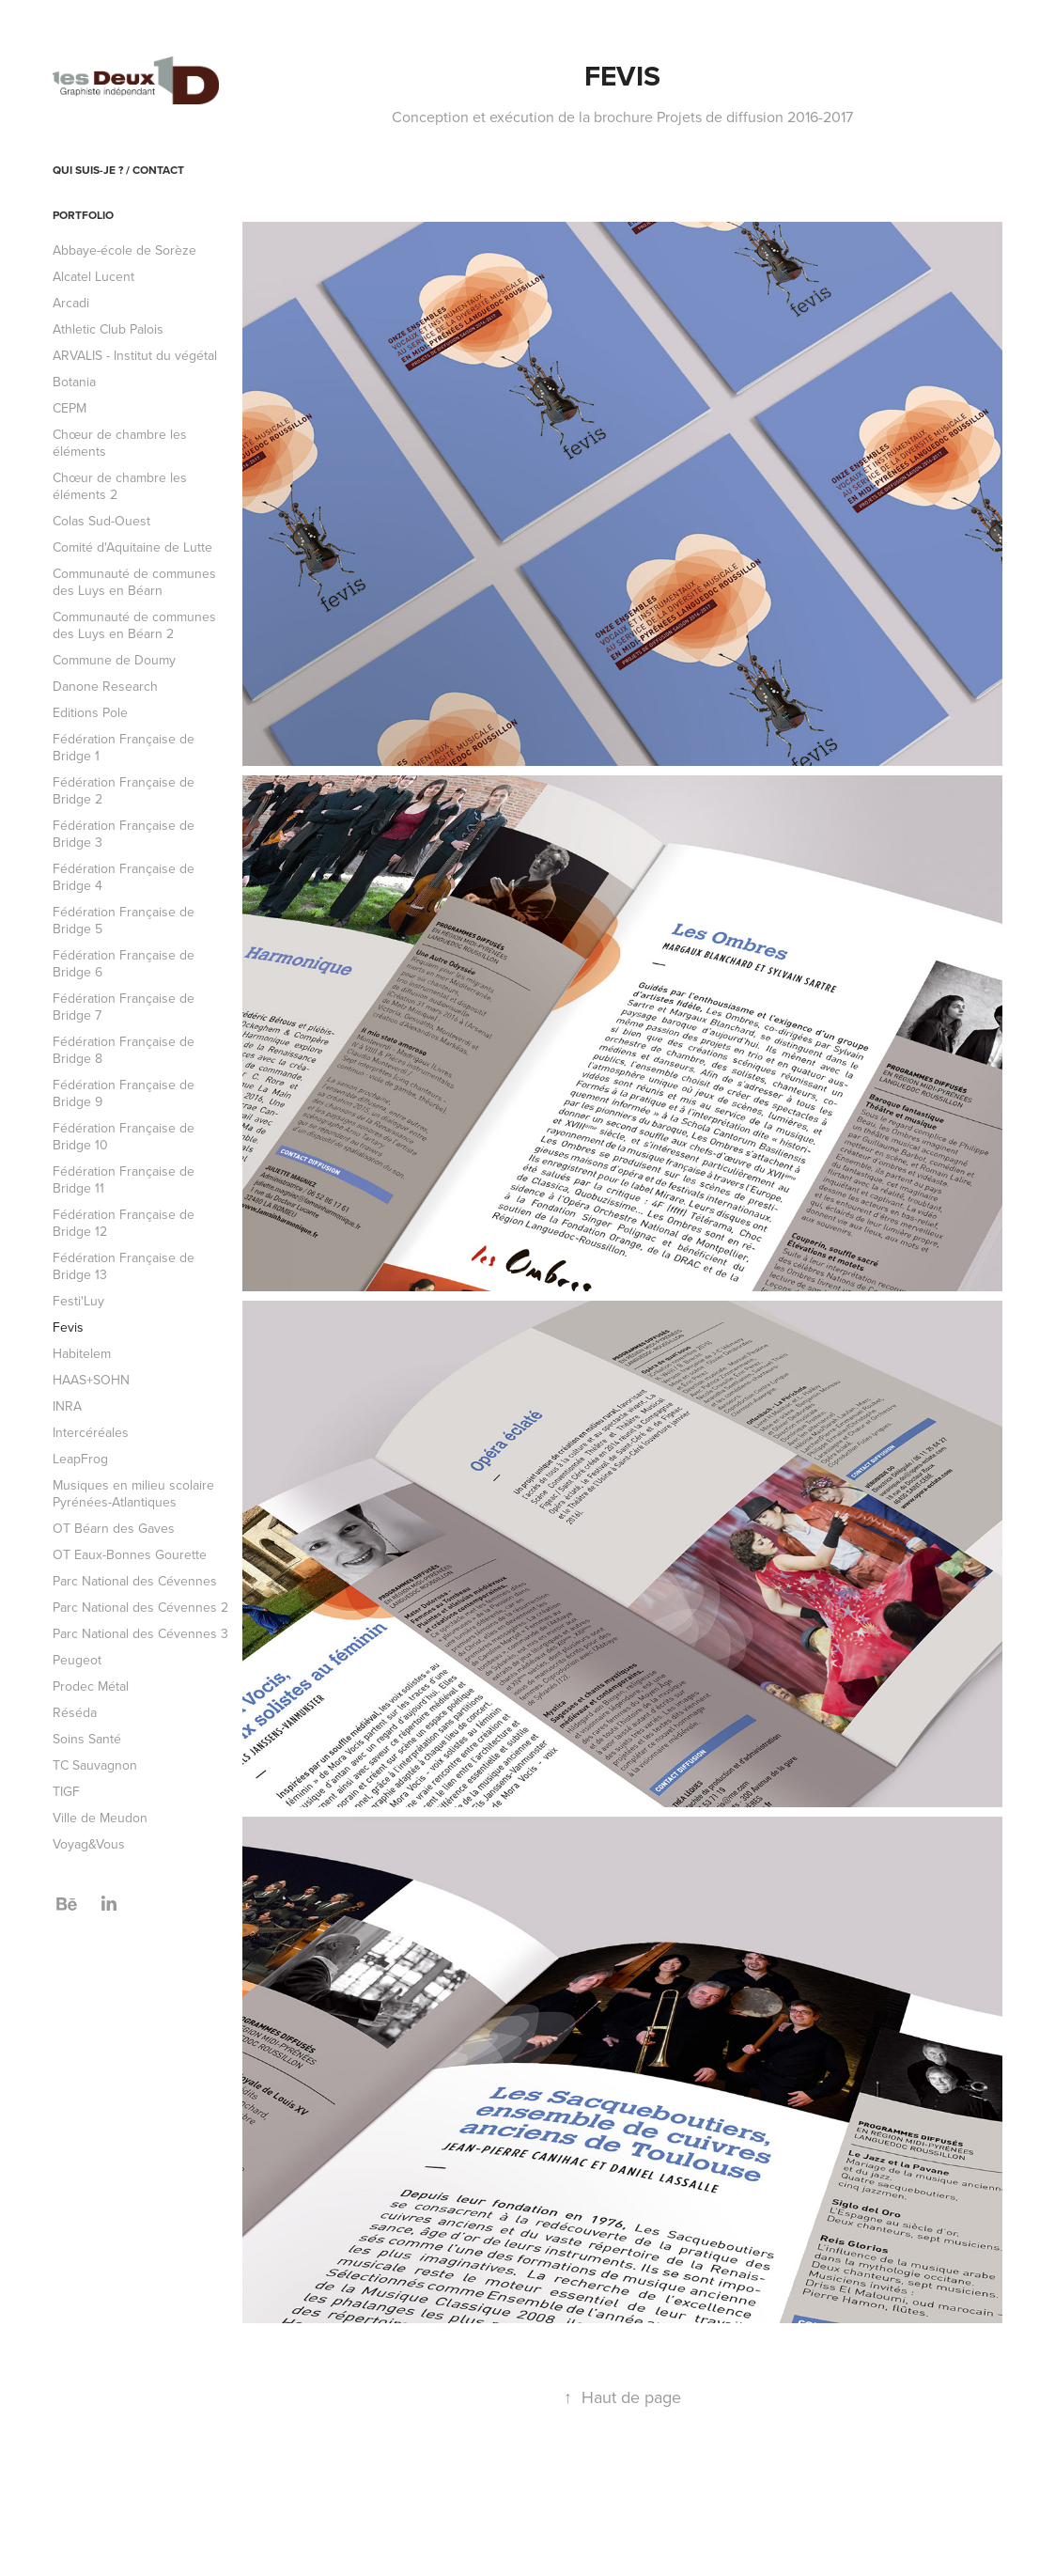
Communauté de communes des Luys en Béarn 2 (134, 625)
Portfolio (83, 215)
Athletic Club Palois (108, 329)
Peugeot (77, 1659)
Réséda (75, 1712)
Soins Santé (87, 1738)
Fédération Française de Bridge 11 (123, 1179)
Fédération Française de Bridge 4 (123, 877)
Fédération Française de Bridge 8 (123, 1050)
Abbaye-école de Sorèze (124, 250)
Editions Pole (90, 712)
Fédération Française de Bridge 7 (123, 1006)
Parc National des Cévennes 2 (140, 1607)
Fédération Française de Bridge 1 (123, 747)
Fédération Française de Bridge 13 (123, 1266)
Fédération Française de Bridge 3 (123, 833)
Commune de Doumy (114, 659)
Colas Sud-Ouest (101, 520)
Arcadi (71, 302)
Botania (74, 381)
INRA (67, 1406)
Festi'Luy (78, 1300)
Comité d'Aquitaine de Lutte (132, 547)
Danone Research (105, 686)
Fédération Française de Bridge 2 (123, 790)
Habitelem (82, 1353)
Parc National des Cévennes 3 (140, 1633)
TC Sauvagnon (95, 1765)
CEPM (69, 407)
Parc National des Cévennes (135, 1580)
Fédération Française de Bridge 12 (123, 1223)
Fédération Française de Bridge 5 (123, 920)
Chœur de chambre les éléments (120, 443)
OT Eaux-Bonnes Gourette (130, 1554)
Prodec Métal (91, 1686)
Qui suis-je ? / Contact (118, 170)
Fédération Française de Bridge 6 (123, 963)
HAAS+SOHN (91, 1379)
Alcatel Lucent (93, 276)
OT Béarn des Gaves (114, 1528)
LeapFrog (80, 1458)
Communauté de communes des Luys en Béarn (134, 582)
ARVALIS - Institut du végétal (135, 355)
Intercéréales (91, 1432)
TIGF (66, 1791)
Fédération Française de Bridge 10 (123, 1136)
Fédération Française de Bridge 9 (123, 1093)
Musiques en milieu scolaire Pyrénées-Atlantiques (133, 1493)
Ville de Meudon (100, 1817)
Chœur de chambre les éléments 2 (120, 486)
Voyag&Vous (89, 1843)
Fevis (68, 1327)
